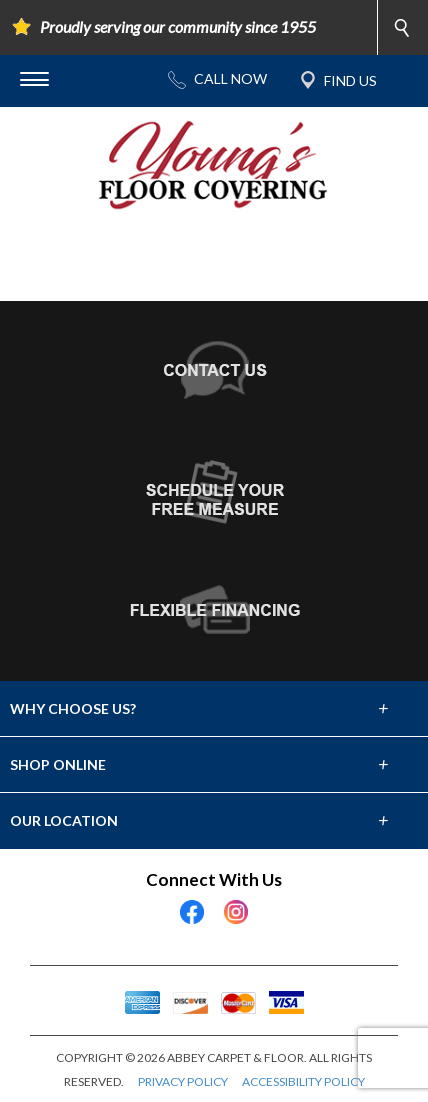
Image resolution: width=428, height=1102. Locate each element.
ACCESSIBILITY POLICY (303, 1081)
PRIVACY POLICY (183, 1081)
